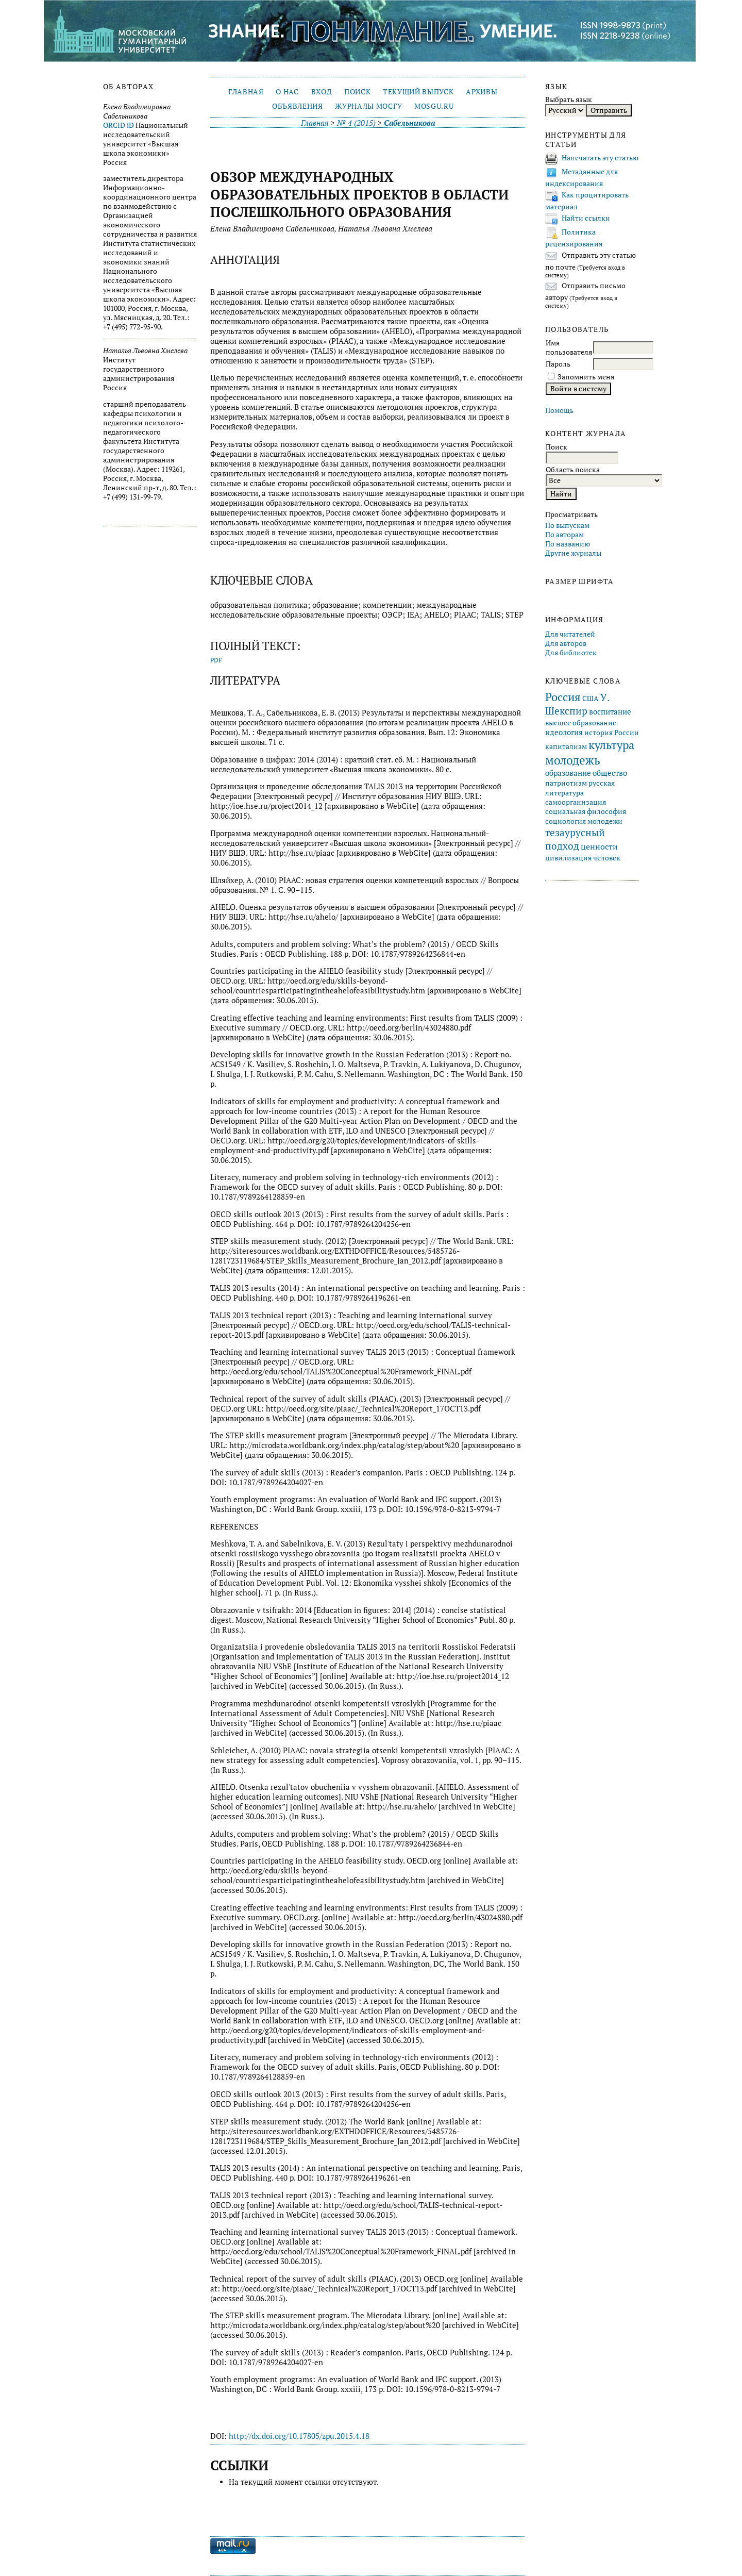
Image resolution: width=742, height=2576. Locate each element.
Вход (321, 91)
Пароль (558, 364)
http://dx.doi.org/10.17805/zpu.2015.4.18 (299, 2436)
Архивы (481, 91)
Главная (246, 91)
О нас (287, 91)
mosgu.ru (433, 106)
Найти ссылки (586, 218)
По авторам (564, 534)
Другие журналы (573, 553)
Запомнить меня (586, 376)
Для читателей (570, 634)
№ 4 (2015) (356, 123)
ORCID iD (118, 125)
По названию (567, 544)
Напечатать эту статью (600, 157)
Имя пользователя (569, 347)
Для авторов (565, 643)
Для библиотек (571, 652)
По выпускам (567, 525)
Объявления (297, 106)
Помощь (559, 410)
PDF (216, 660)
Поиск (357, 91)
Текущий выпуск (418, 91)
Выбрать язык (568, 99)
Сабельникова (409, 123)
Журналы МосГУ (368, 106)
